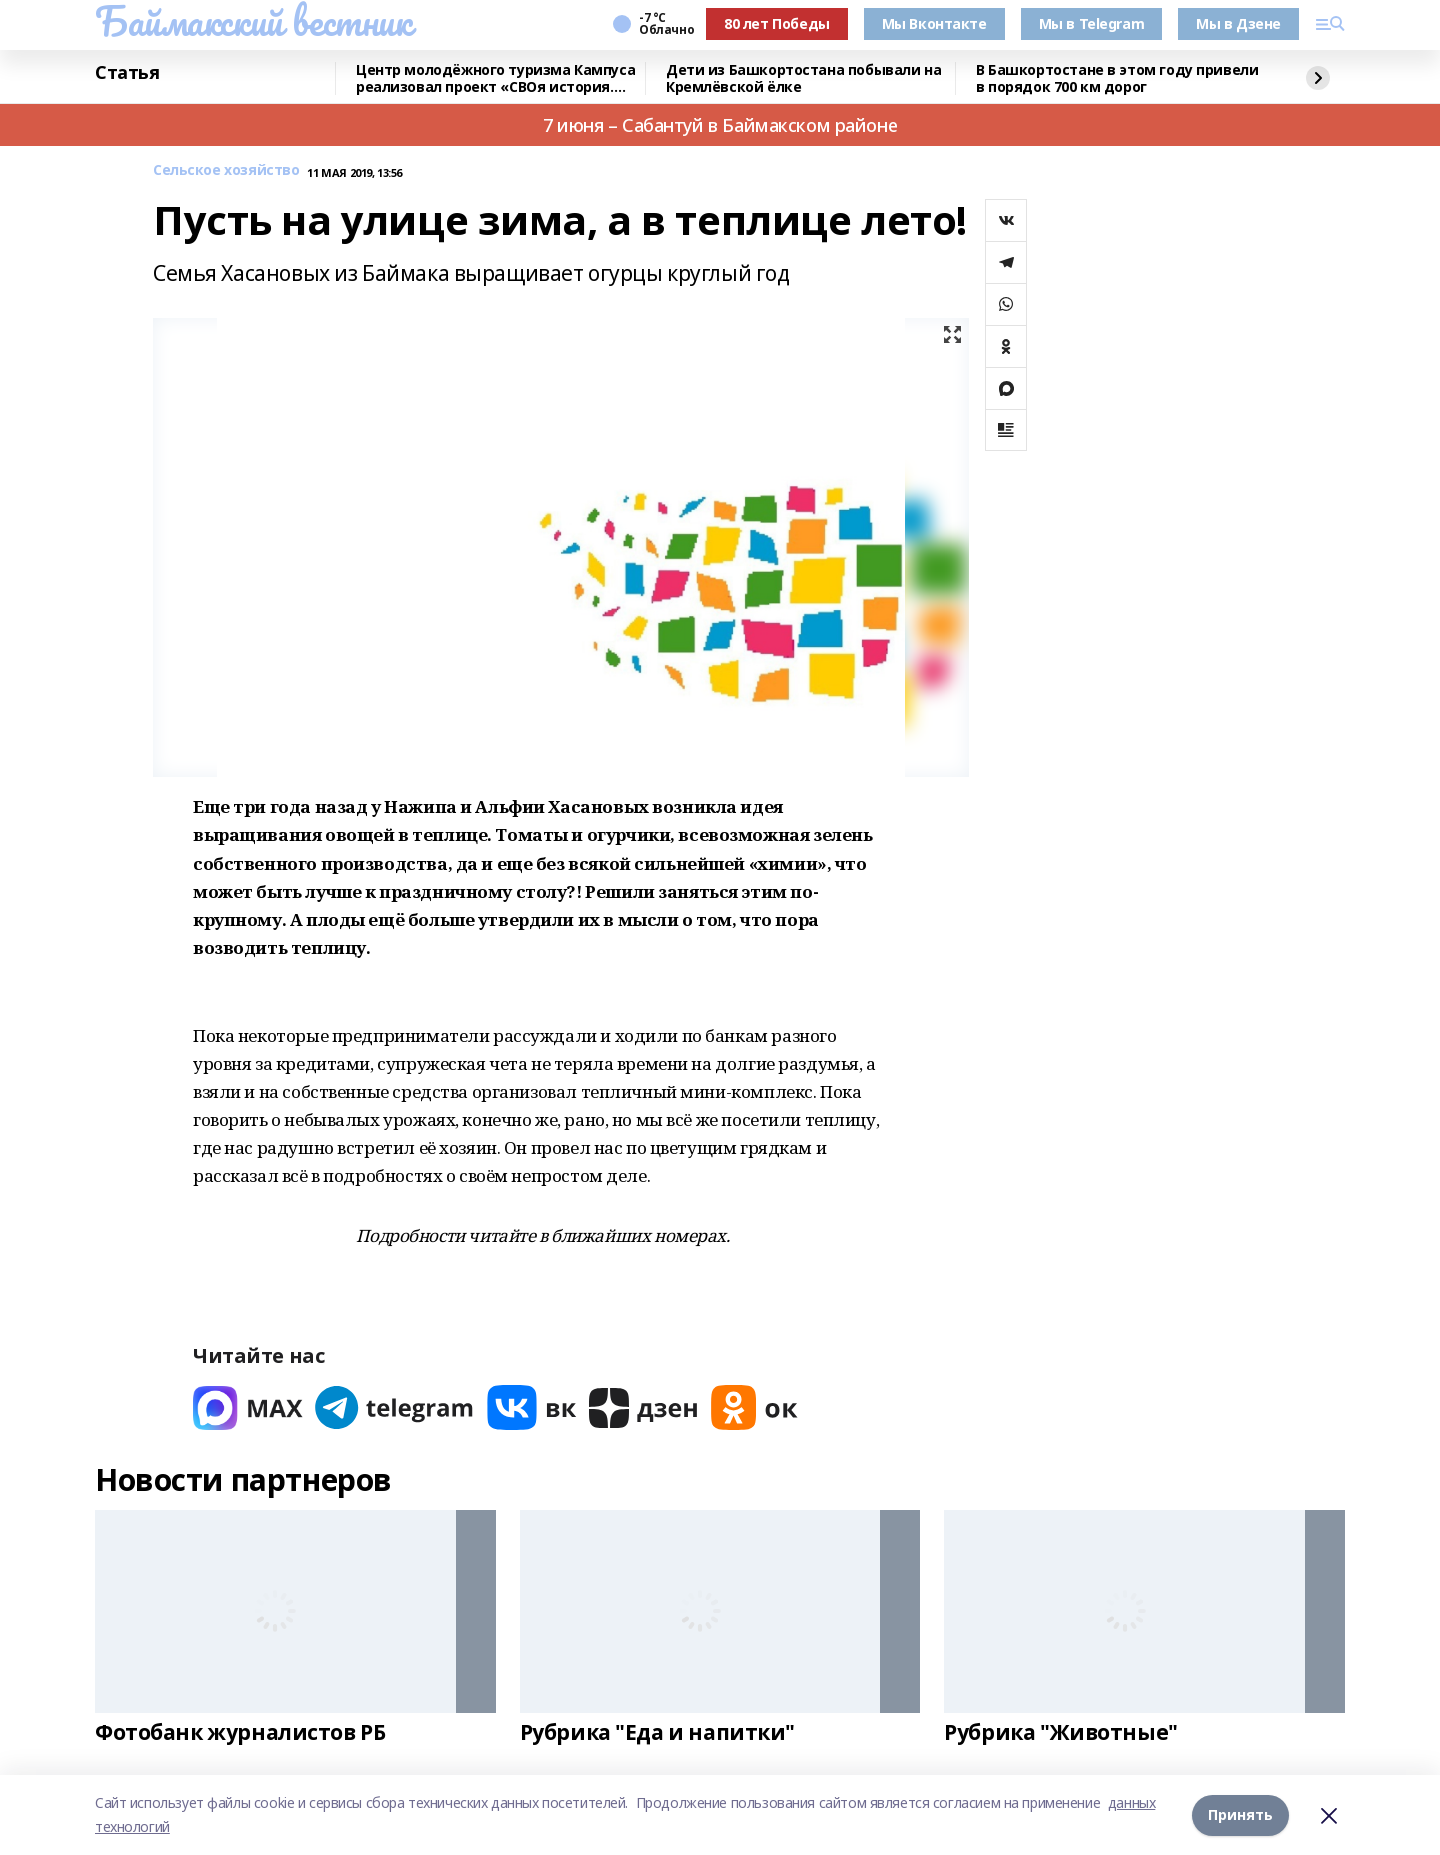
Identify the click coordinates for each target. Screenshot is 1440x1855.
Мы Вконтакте (934, 23)
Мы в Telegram (1092, 23)
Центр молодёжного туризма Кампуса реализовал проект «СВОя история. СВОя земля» (495, 78)
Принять (1240, 1814)
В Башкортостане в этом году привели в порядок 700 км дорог (1117, 78)
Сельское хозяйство (226, 170)
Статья (127, 73)
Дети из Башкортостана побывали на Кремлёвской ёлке (803, 78)
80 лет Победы (777, 23)
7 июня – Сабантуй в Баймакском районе (720, 125)
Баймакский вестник (253, 21)
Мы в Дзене (1238, 23)
